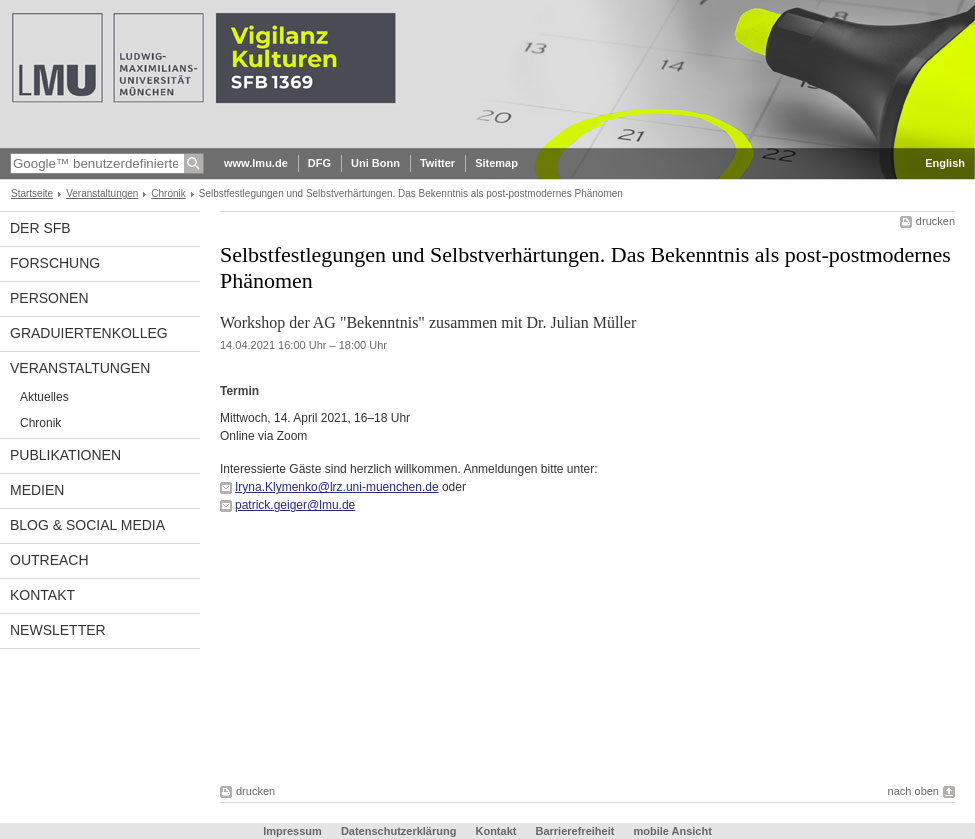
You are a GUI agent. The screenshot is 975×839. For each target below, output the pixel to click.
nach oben (913, 791)
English (945, 163)
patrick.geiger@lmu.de (295, 505)
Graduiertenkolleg (89, 333)
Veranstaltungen (102, 193)
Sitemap (496, 163)
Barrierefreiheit (577, 831)
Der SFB (40, 228)
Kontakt (42, 595)
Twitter (437, 163)
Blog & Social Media (87, 525)
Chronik (168, 193)
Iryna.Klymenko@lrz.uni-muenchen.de (337, 487)
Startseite (32, 193)
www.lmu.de (256, 163)
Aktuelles (44, 397)
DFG (319, 163)
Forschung (55, 263)
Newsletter (58, 630)
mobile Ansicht (672, 831)
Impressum (292, 831)
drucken (935, 221)
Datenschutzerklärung (399, 831)
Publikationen (65, 455)
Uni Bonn (375, 163)
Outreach (49, 560)
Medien (37, 490)
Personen (49, 298)
